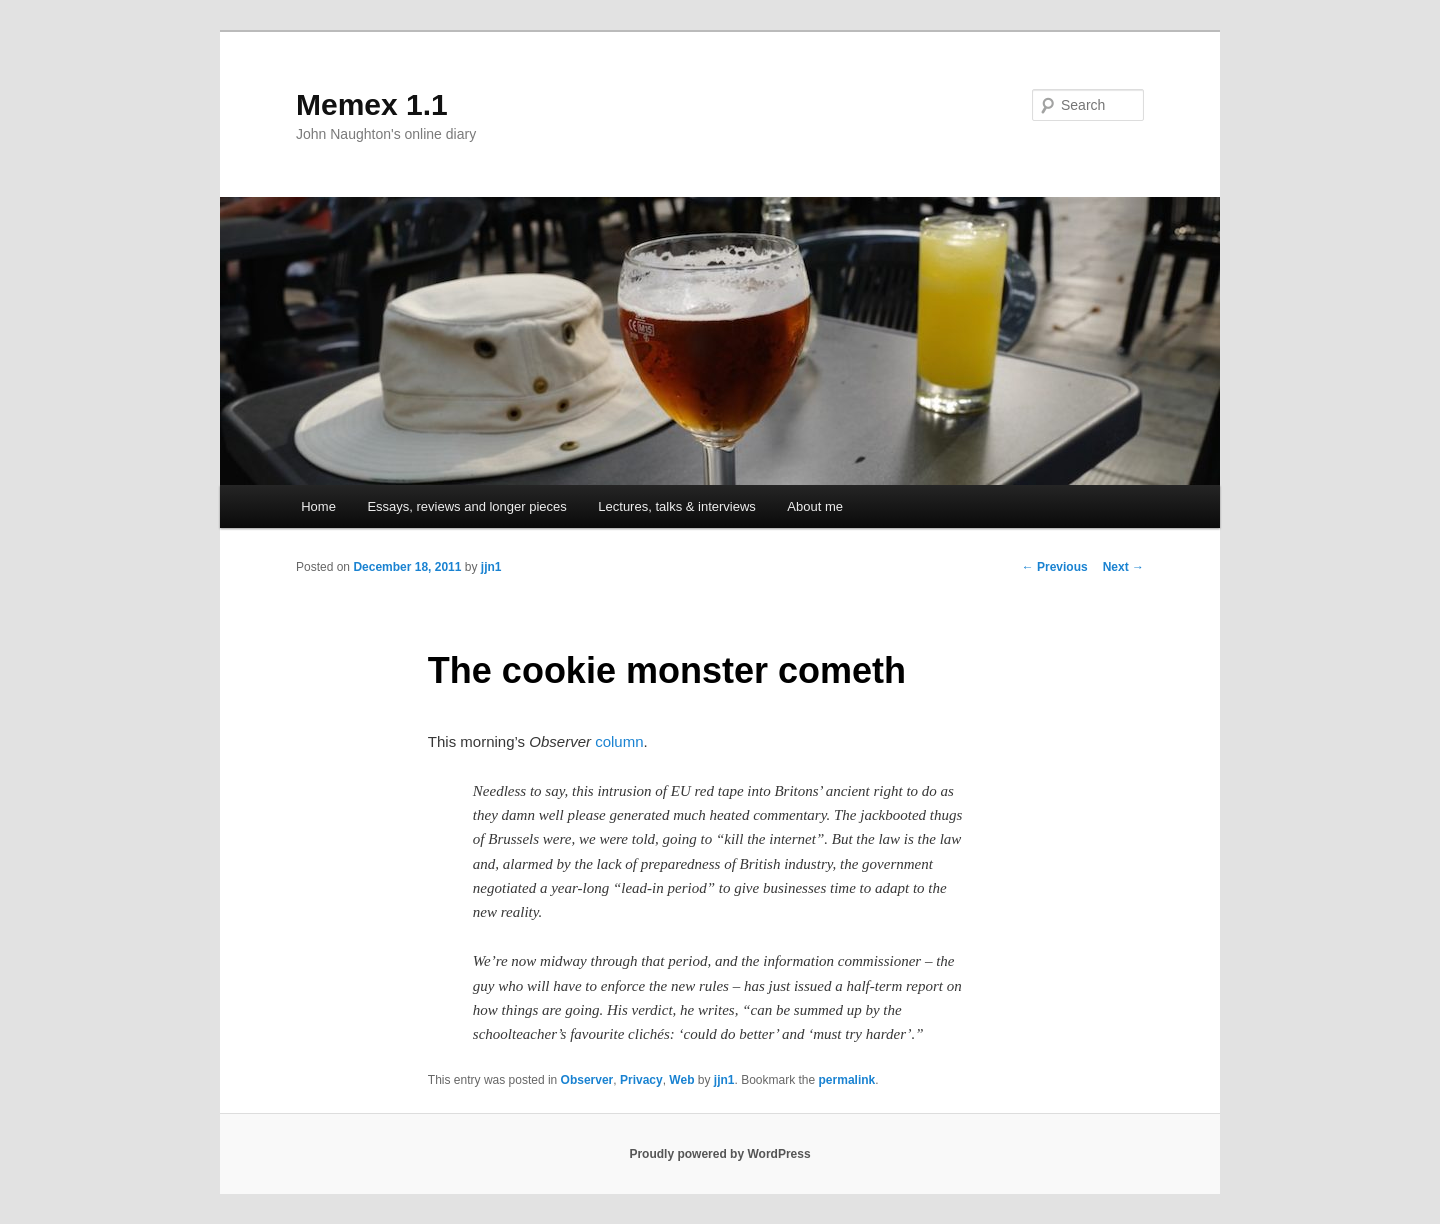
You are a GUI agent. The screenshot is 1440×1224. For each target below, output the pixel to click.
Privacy (641, 1080)
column (619, 741)
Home (318, 506)
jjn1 (491, 567)
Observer (587, 1080)
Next (1123, 567)
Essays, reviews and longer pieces (466, 506)
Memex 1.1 (372, 104)
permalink (847, 1080)
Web (681, 1080)
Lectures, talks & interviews (677, 506)
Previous (1055, 567)
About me (815, 506)
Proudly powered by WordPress (719, 1154)
